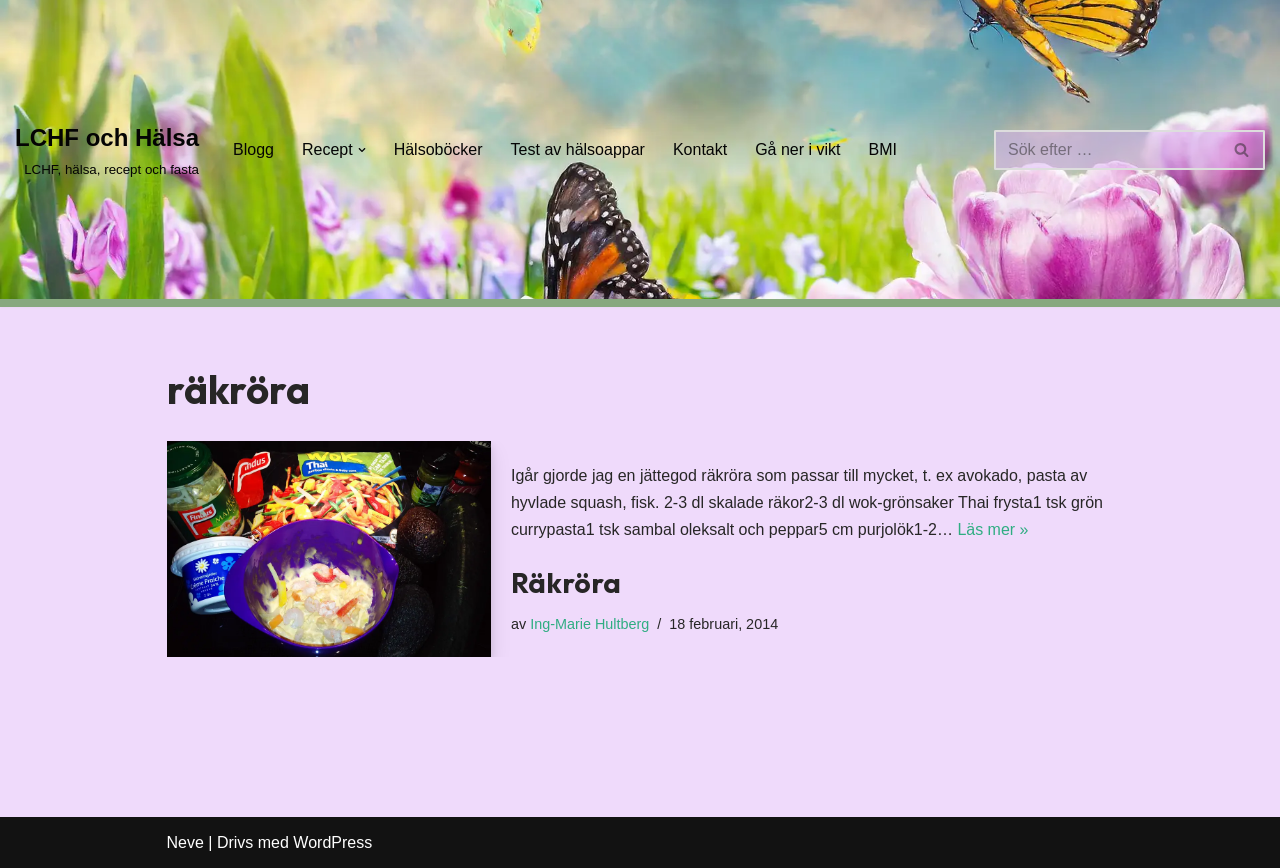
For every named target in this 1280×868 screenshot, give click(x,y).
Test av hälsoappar (578, 149)
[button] (362, 150)
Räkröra (566, 582)
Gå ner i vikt (797, 149)
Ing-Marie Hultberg (589, 624)
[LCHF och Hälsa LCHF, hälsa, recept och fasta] (107, 149)
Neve (185, 842)
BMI (883, 149)
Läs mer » (992, 529)
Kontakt (700, 149)
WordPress (332, 842)
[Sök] (1107, 150)
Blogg (253, 149)
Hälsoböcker (438, 149)
